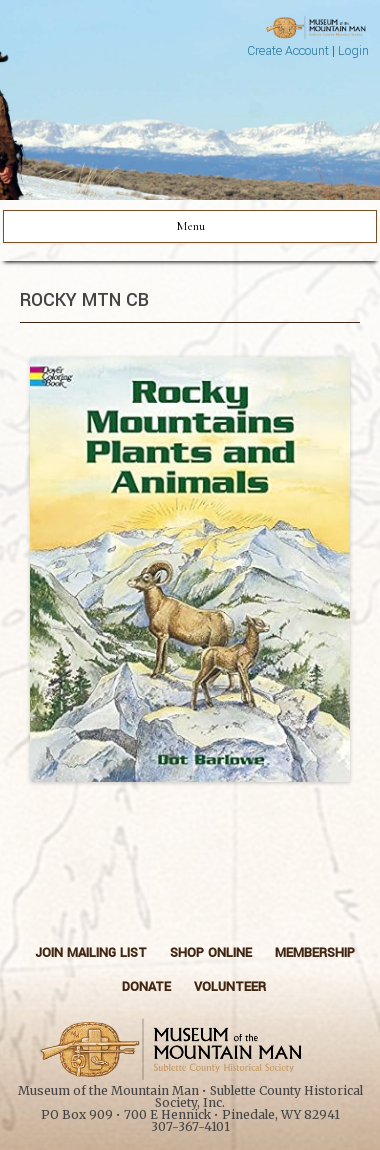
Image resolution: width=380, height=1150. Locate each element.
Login (353, 51)
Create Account (288, 51)
